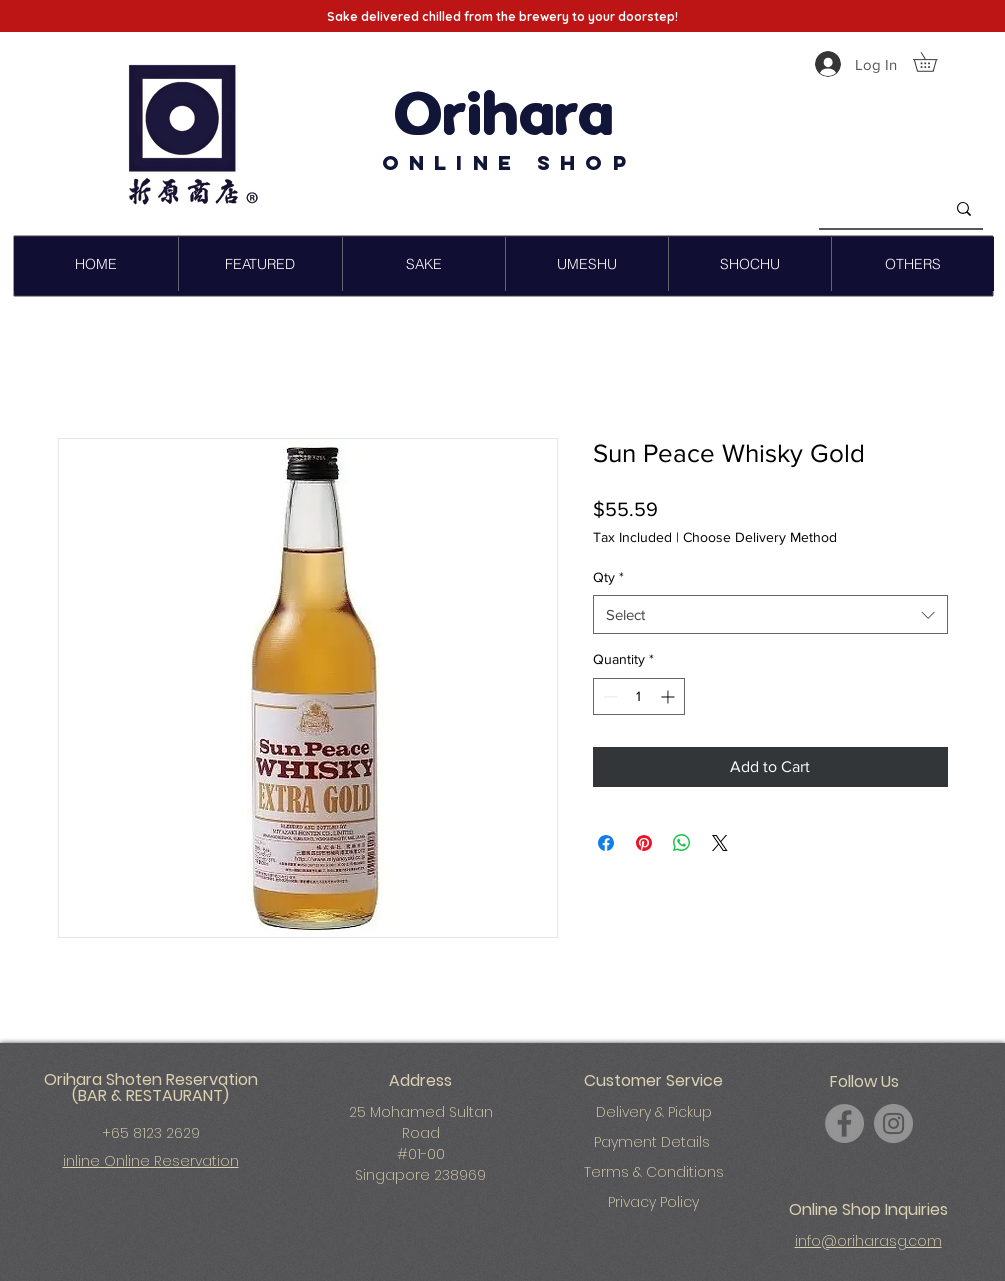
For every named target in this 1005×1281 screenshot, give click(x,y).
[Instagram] (893, 1123)
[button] (934, 62)
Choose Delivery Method (760, 537)
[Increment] (669, 696)
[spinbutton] (639, 696)
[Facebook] (844, 1123)
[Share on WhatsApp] (682, 843)
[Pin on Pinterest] (644, 843)
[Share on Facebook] (606, 843)
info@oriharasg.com (868, 1241)
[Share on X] (720, 843)
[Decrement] (608, 696)
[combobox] (770, 614)
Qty (608, 577)
